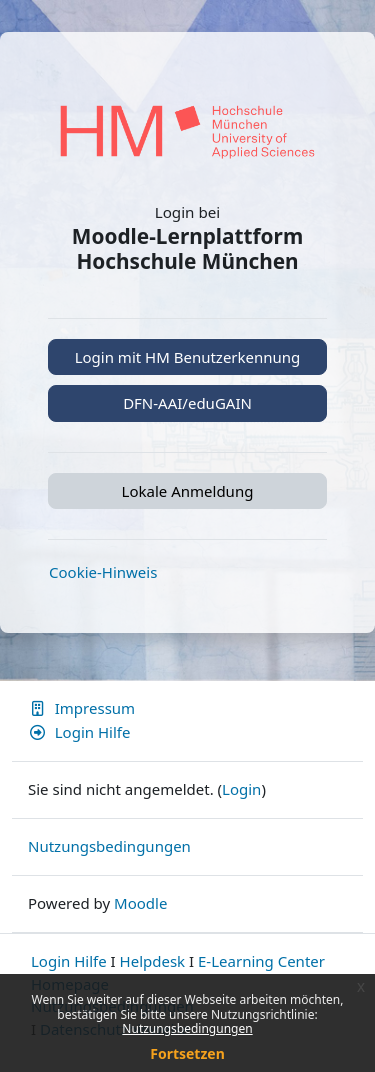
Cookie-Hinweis (103, 572)
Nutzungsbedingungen (187, 1028)
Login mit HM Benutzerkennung (188, 357)
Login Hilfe (79, 732)
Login (241, 789)
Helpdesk (153, 961)
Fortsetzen (187, 1053)
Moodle (140, 903)
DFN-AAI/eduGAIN (187, 403)
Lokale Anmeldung (188, 491)
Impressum (81, 708)
